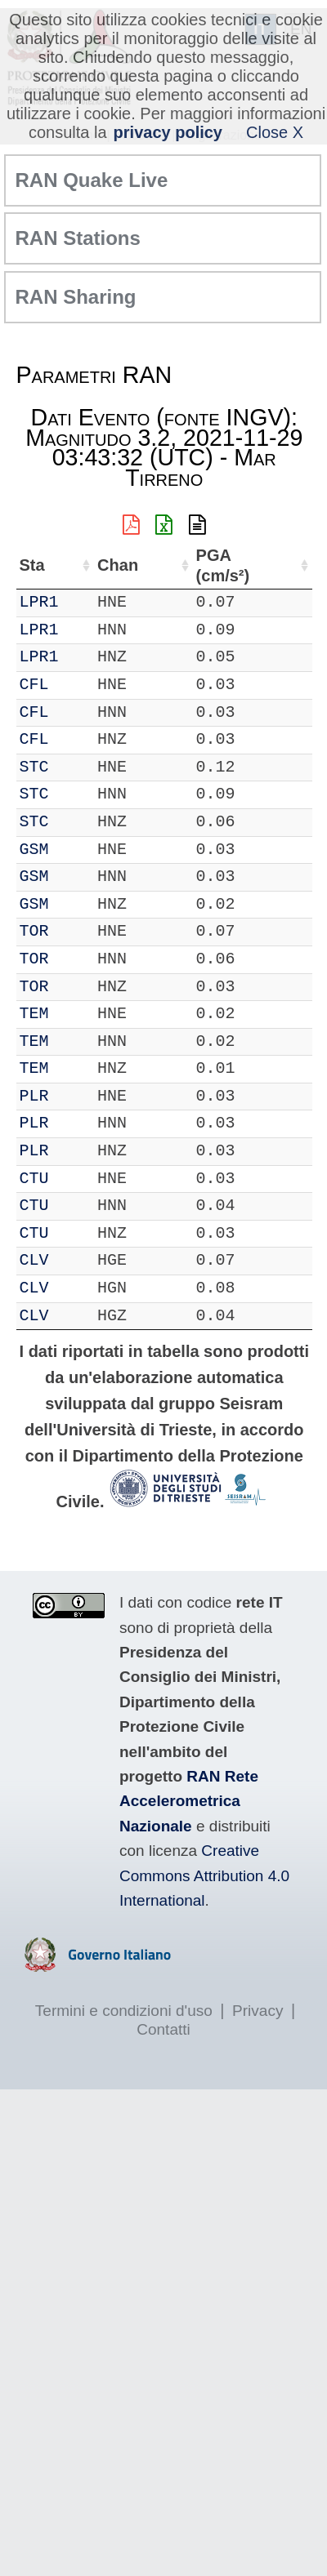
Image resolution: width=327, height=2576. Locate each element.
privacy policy (168, 132)
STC (34, 767)
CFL (34, 685)
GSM (34, 850)
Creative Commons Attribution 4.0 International (204, 1875)
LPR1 (39, 602)
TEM (34, 1014)
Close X (274, 132)
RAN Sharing (76, 297)
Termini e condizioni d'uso (124, 2010)
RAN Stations (78, 238)
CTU (34, 1179)
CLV (34, 1260)
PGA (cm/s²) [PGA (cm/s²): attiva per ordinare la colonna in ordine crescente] (223, 565)
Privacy (257, 2010)
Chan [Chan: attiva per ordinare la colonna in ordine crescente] (117, 565)
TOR (34, 931)
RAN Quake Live (92, 180)
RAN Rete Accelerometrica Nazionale (188, 1801)
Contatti (163, 2029)
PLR (34, 1096)
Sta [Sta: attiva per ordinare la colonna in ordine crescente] (32, 565)
